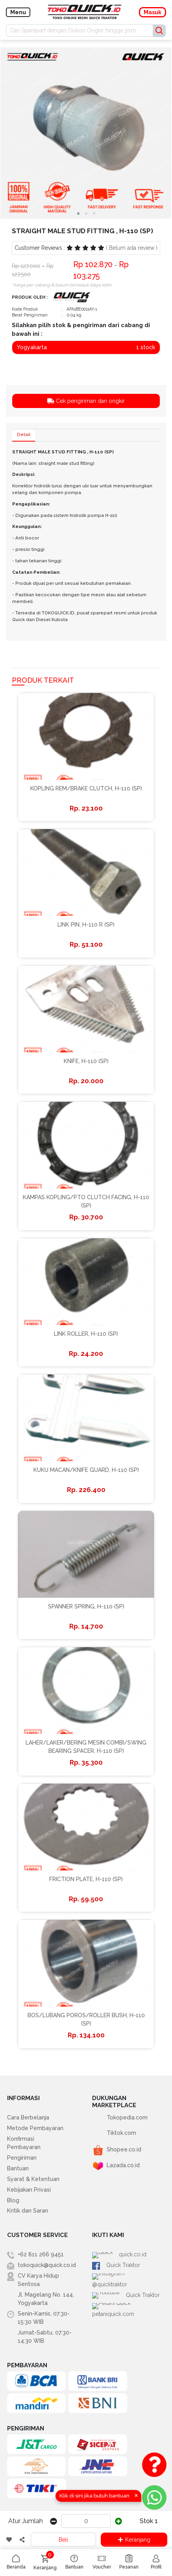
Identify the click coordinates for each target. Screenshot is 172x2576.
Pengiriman (22, 2158)
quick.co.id (113, 2255)
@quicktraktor (116, 2276)
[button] (78, 213)
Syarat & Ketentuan (33, 2179)
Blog (13, 2200)
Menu (18, 12)
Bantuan (18, 2168)
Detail (23, 435)
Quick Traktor (116, 2265)
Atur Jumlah (25, 2521)
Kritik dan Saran (27, 2211)
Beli (63, 2540)
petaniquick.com (120, 2297)
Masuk (152, 12)
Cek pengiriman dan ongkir (86, 401)
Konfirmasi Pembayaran (24, 2143)
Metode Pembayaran (35, 2128)
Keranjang (134, 2540)
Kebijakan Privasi (29, 2190)
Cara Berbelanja (28, 2117)
